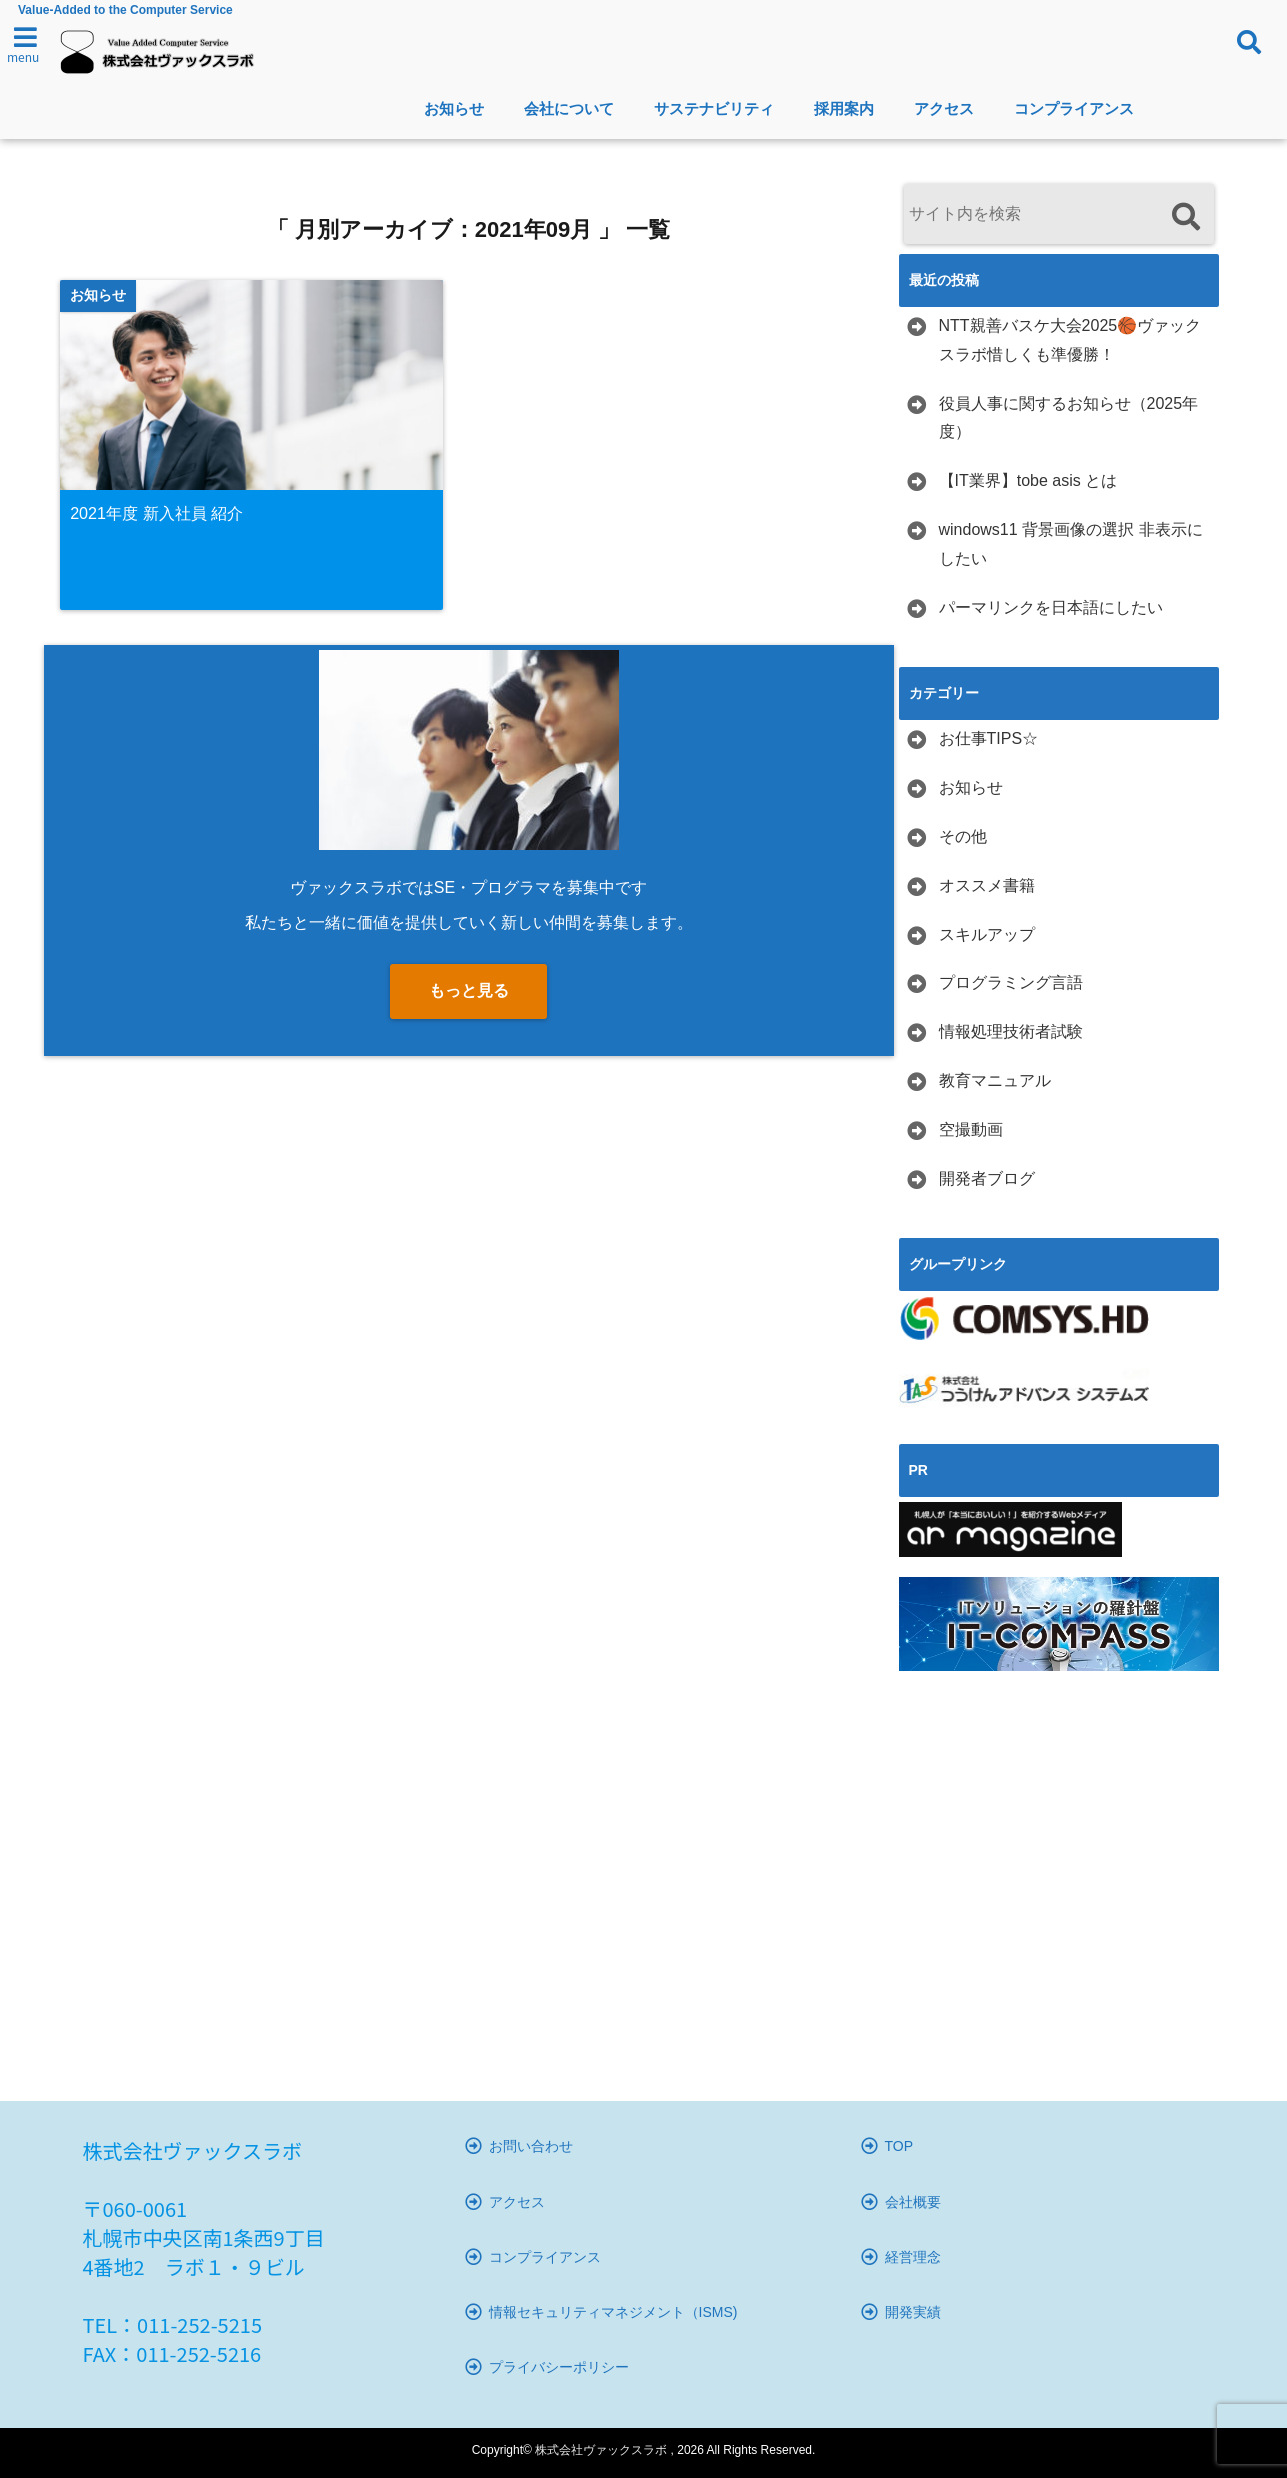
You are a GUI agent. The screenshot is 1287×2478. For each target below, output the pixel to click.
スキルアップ (987, 934)
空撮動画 (971, 1129)
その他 (963, 836)
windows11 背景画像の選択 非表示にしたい (1071, 544)
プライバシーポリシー (559, 2368)
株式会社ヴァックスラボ (601, 2450)
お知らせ (454, 108)
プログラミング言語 (1011, 982)
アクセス (944, 108)
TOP (899, 2146)
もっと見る (469, 991)
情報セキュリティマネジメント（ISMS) (613, 2312)
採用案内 (844, 108)
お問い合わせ (531, 2146)
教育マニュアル (995, 1080)
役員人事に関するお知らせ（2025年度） (1069, 418)
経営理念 (913, 2257)
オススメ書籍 (987, 885)
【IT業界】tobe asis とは (1028, 480)
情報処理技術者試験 (1011, 1031)
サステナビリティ (714, 108)
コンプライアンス (1074, 108)
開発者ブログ (987, 1178)
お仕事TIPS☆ (989, 738)
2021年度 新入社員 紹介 (156, 513)
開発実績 (913, 2312)
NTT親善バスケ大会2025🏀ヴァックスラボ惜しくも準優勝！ (1070, 340)
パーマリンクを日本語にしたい (1051, 607)
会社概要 (913, 2202)
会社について (569, 108)
